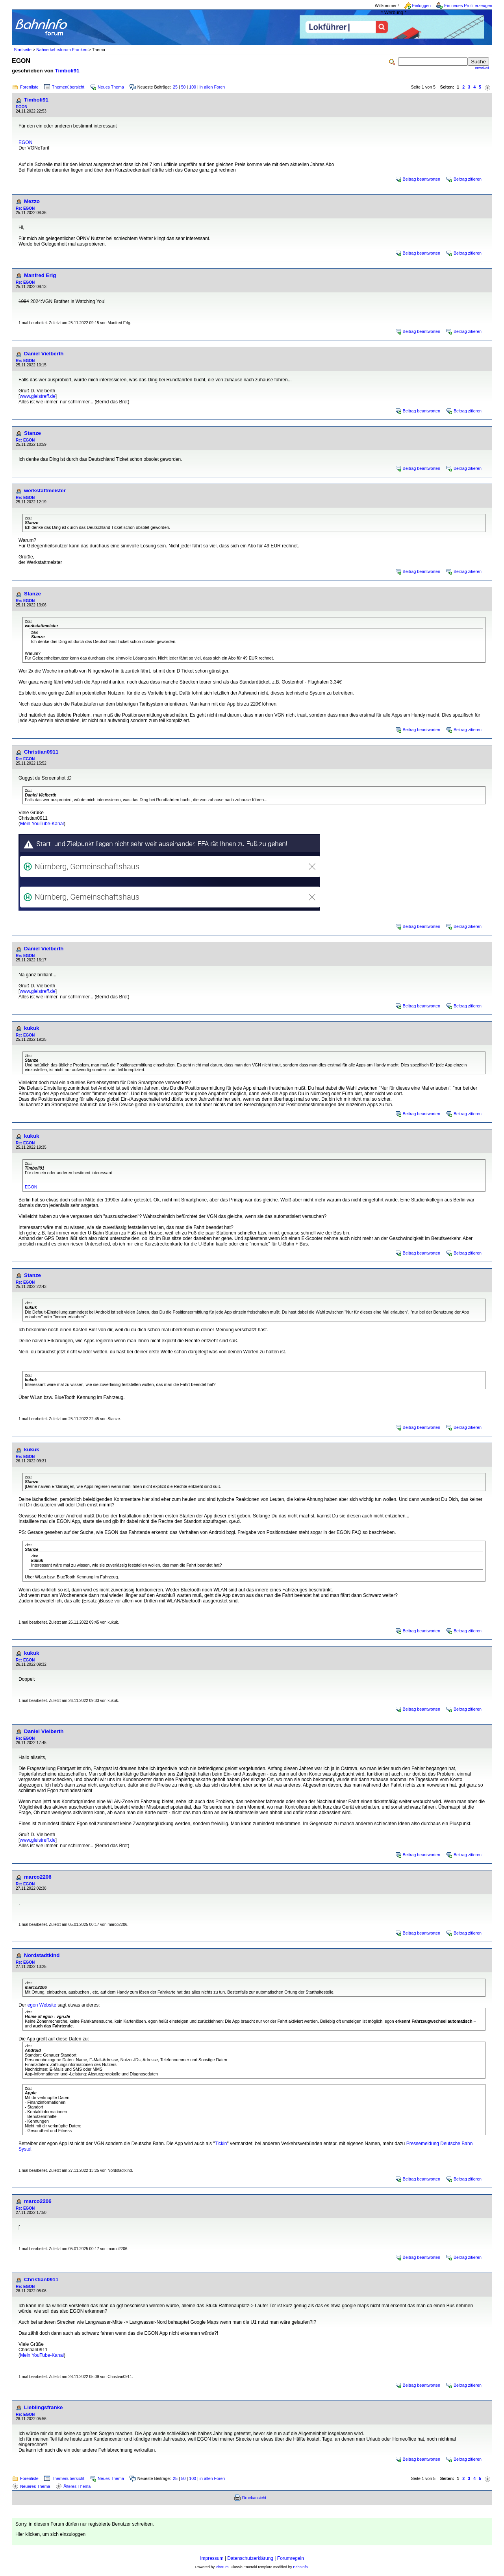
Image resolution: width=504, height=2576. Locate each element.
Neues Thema (111, 87)
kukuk (31, 1028)
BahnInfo (300, 2567)
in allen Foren (212, 87)
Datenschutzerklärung (250, 2558)
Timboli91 (67, 71)
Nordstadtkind (41, 1955)
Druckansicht (254, 2497)
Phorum (222, 2567)
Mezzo (32, 201)
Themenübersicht (68, 87)
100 (192, 87)
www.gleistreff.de (38, 396)
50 (183, 87)
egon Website (42, 2005)
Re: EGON (25, 208)
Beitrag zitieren (468, 179)
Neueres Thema (35, 2486)
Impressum (211, 2558)
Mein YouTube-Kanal (42, 823)
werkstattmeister (45, 490)
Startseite (23, 49)
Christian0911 (41, 752)
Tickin (221, 2143)
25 (175, 87)
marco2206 (38, 1877)
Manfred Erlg (40, 275)
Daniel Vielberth (44, 354)
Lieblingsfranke (43, 2407)
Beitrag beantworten (421, 179)
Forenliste (29, 87)
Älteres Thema (77, 2486)
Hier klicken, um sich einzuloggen (50, 2534)
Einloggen (421, 5)
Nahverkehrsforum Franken (61, 49)
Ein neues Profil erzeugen (468, 5)
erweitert (482, 68)
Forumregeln (290, 2558)
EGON (21, 107)
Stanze (32, 433)
